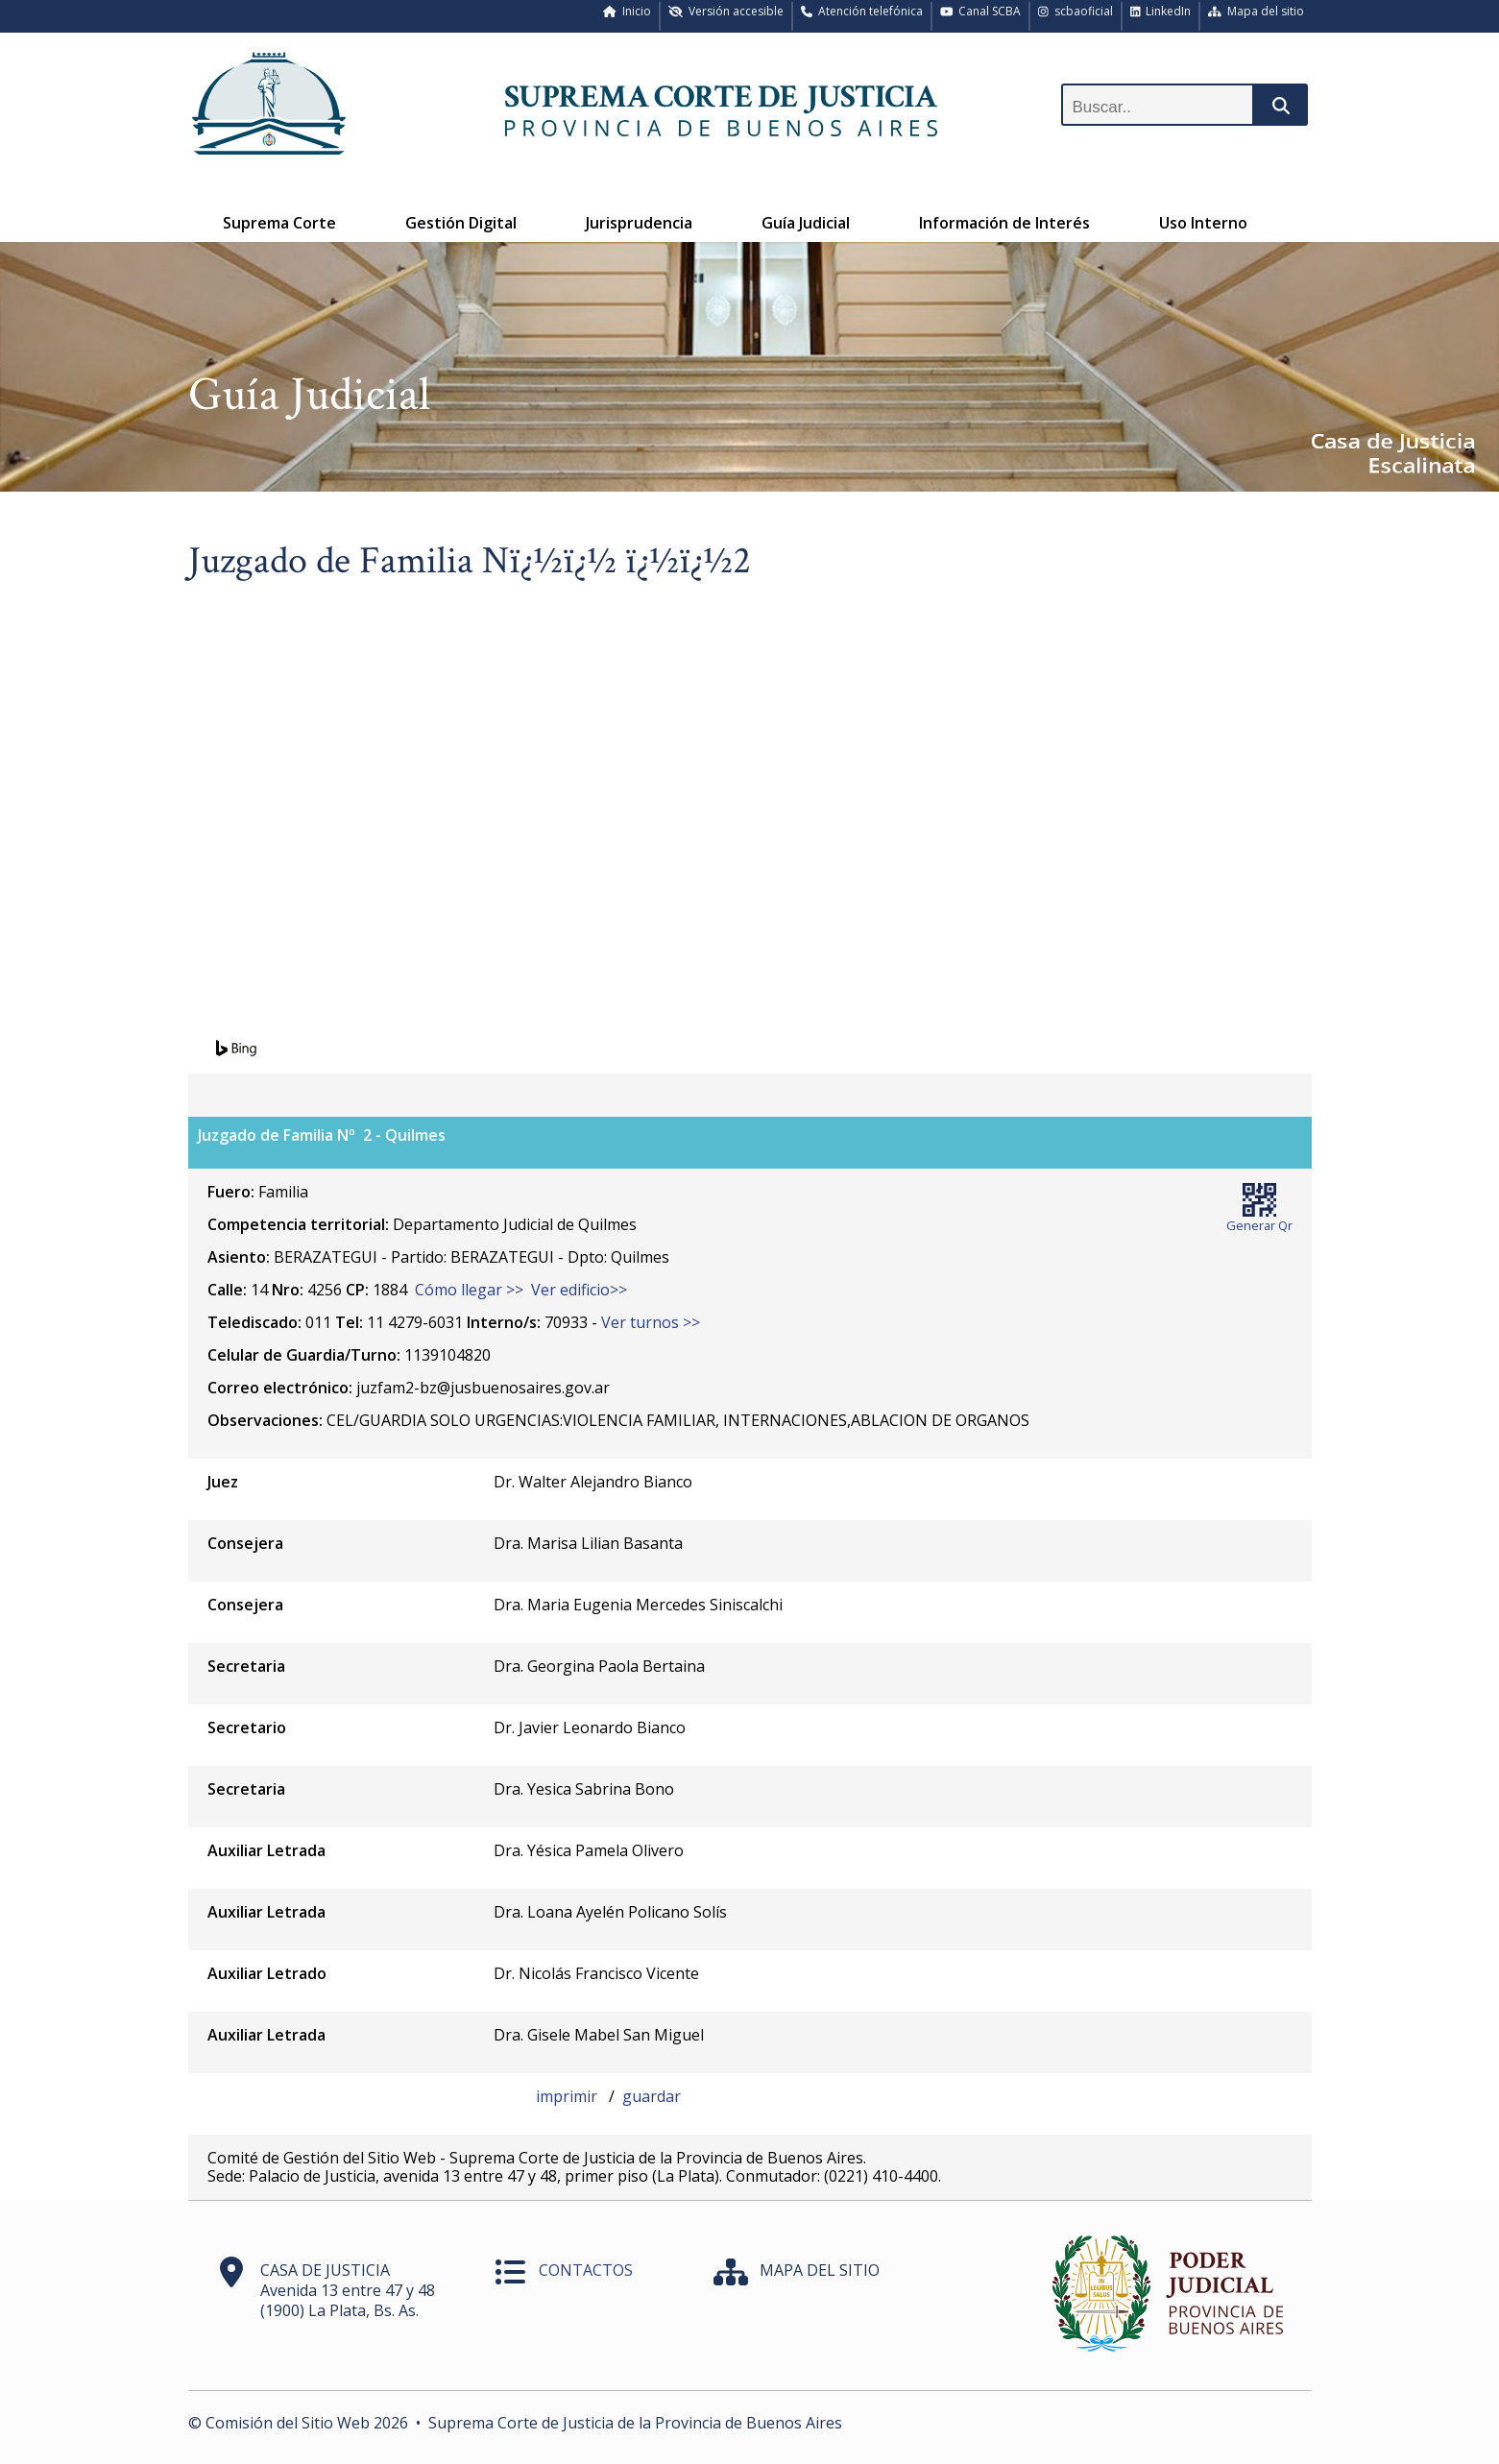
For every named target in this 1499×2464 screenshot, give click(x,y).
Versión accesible (726, 11)
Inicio (627, 11)
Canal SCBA (981, 11)
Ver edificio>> (579, 1289)
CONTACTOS (586, 2270)
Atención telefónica (862, 11)
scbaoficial (1075, 11)
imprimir (568, 2096)
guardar (651, 2096)
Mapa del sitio (1256, 11)
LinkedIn (1161, 11)
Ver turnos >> (650, 1322)
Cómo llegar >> (469, 1289)
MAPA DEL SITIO (820, 2270)
